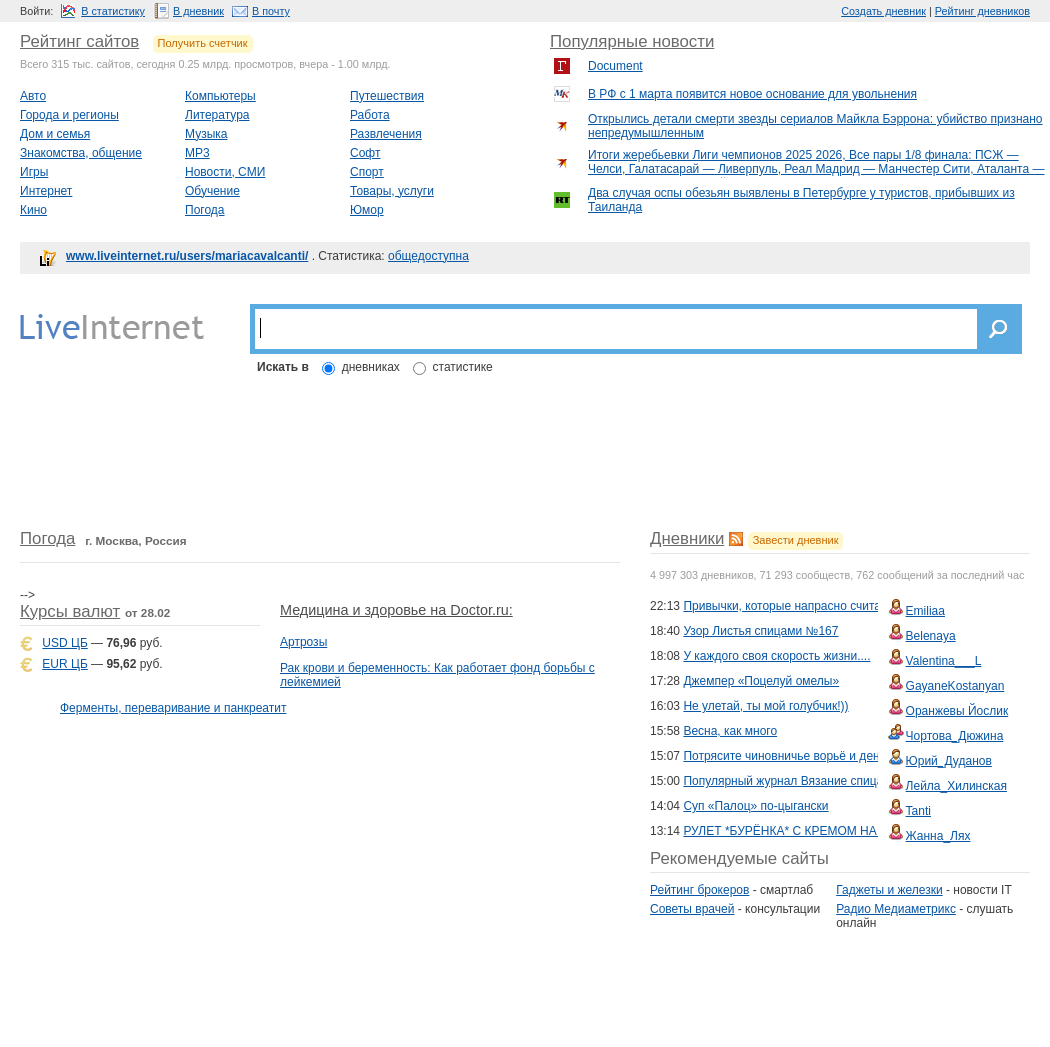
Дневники (687, 538)
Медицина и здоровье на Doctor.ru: (396, 610)
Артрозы (303, 642)
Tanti (918, 811)
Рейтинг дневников (982, 11)
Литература (217, 115)
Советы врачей (692, 909)
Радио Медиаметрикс (896, 909)
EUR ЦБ (64, 664)
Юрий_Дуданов (949, 761)
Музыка (206, 134)
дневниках (371, 367)
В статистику (113, 11)
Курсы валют (70, 611)
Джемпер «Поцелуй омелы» (761, 681)
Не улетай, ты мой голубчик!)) (765, 706)
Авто (33, 96)
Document (615, 66)
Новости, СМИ (225, 172)
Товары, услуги (392, 191)
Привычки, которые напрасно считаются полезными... (833, 606)
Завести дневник (796, 540)
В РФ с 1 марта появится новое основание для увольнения (752, 94)
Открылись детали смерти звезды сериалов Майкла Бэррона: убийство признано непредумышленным (815, 126)
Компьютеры (220, 96)
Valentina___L (944, 661)
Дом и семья (55, 134)
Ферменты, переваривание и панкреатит (173, 708)
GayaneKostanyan (955, 686)
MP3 (197, 153)
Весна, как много (730, 731)
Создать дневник (883, 11)
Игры (34, 172)
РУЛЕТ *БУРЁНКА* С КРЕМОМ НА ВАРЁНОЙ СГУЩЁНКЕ (845, 831)
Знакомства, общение (81, 153)
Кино (33, 210)
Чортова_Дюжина (955, 736)
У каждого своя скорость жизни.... (776, 656)
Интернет (46, 191)
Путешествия (387, 96)
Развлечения (386, 134)
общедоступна (428, 256)
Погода (205, 210)
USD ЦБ (64, 643)
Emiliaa (925, 611)
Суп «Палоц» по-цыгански (755, 806)
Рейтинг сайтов (79, 41)
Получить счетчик (203, 43)
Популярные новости (632, 41)
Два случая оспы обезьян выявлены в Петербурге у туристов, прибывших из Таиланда (801, 200)
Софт (365, 153)
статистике (463, 367)
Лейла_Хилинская (956, 786)
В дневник (198, 11)
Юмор (367, 210)
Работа (370, 115)
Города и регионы (69, 115)
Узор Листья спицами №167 (760, 631)
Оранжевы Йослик (957, 711)
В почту (271, 11)
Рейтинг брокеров (699, 890)
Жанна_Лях (938, 836)
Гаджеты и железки (889, 890)
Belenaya (931, 636)
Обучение (212, 191)
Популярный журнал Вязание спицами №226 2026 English (845, 781)
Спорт (367, 172)
